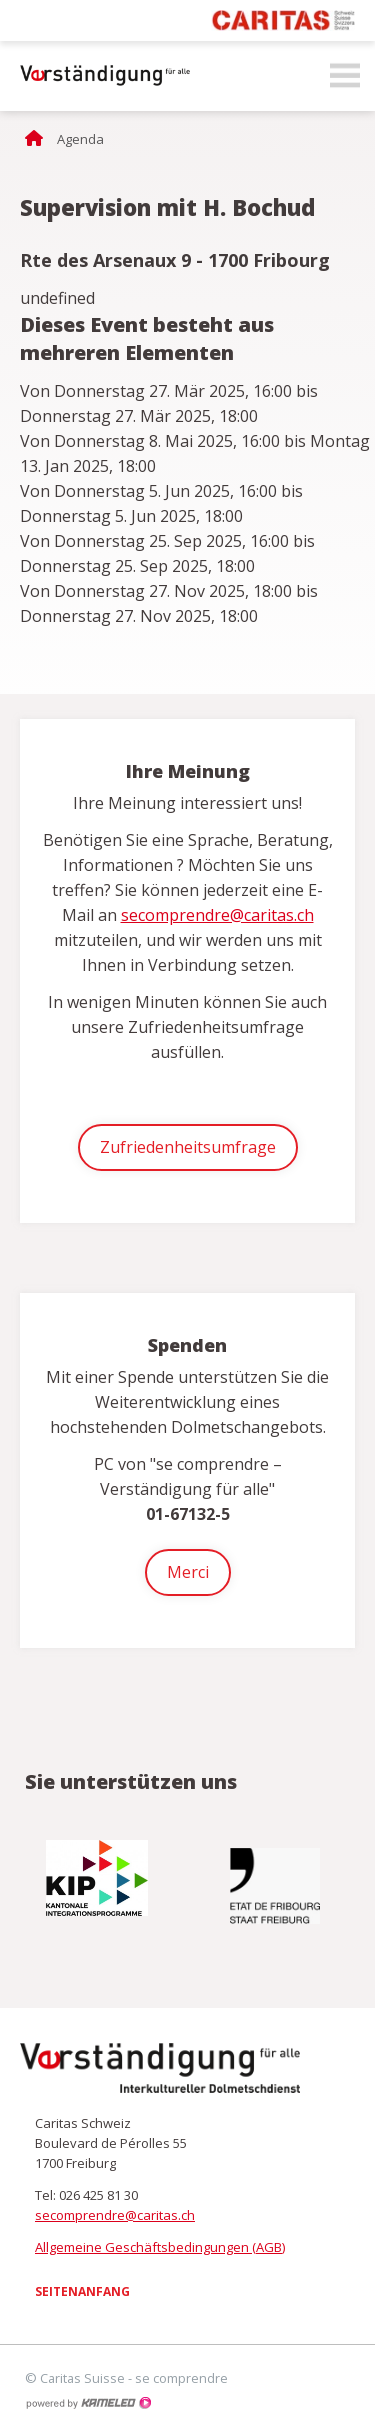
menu (345, 76)
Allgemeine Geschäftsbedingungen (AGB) (160, 2247)
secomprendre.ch (100, 76)
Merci (188, 1572)
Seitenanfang (82, 2291)
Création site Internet (88, 2403)
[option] (99, 1878)
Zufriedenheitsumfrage (188, 1147)
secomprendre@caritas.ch (217, 915)
